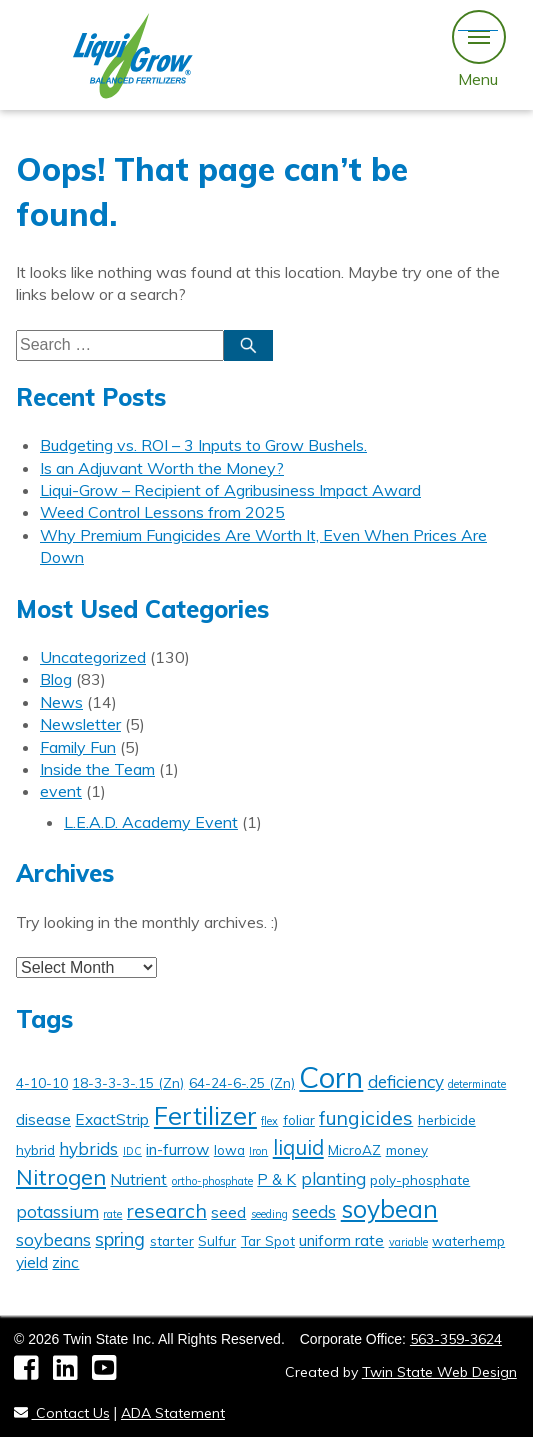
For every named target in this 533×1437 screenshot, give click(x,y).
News (61, 702)
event (61, 791)
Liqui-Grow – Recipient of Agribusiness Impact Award (230, 490)
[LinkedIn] (72, 1373)
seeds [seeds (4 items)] (314, 1211)
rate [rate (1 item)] (112, 1214)
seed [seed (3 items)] (228, 1212)
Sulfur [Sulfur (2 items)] (217, 1240)
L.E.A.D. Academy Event (151, 822)
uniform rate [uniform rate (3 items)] (341, 1240)
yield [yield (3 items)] (32, 1262)
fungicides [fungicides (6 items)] (366, 1118)
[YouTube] (109, 1373)
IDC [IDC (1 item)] (132, 1151)
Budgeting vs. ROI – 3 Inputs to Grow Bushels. (203, 445)
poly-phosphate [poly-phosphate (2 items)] (420, 1179)
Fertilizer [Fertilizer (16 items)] (205, 1115)
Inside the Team (97, 769)
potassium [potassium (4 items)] (57, 1211)
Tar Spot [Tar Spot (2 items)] (268, 1240)
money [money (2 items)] (407, 1149)
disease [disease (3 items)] (43, 1119)
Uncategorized (93, 657)
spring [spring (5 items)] (120, 1239)
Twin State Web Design (439, 1372)
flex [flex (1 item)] (269, 1121)
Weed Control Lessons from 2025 (162, 512)
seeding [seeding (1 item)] (269, 1214)
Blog (56, 679)
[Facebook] (33, 1373)
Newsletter (80, 724)
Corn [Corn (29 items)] (331, 1077)
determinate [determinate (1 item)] (477, 1084)
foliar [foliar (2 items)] (299, 1119)
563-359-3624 (456, 1339)
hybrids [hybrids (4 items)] (88, 1148)
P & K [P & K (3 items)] (276, 1179)
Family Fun (78, 747)
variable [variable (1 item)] (408, 1242)
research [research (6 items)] (167, 1211)
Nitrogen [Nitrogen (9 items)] (61, 1176)
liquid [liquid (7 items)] (298, 1147)
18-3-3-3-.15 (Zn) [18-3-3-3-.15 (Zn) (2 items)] (128, 1082)
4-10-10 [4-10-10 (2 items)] (42, 1082)
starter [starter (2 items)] (172, 1240)
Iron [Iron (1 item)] (258, 1151)
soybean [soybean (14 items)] (389, 1208)
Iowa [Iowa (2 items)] (229, 1149)
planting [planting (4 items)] (333, 1178)
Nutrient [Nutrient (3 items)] (138, 1179)
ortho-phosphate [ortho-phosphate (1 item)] (212, 1181)
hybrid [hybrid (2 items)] (35, 1149)
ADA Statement (173, 1413)
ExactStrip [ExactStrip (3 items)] (112, 1119)
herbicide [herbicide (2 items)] (447, 1119)
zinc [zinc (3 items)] (65, 1262)
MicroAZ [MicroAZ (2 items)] (354, 1149)
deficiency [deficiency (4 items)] (406, 1081)
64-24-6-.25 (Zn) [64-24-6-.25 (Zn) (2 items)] (242, 1082)
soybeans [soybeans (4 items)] (53, 1239)
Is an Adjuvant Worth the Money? (162, 468)
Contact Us (62, 1413)
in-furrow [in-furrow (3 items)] (177, 1149)
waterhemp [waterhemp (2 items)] (468, 1240)
